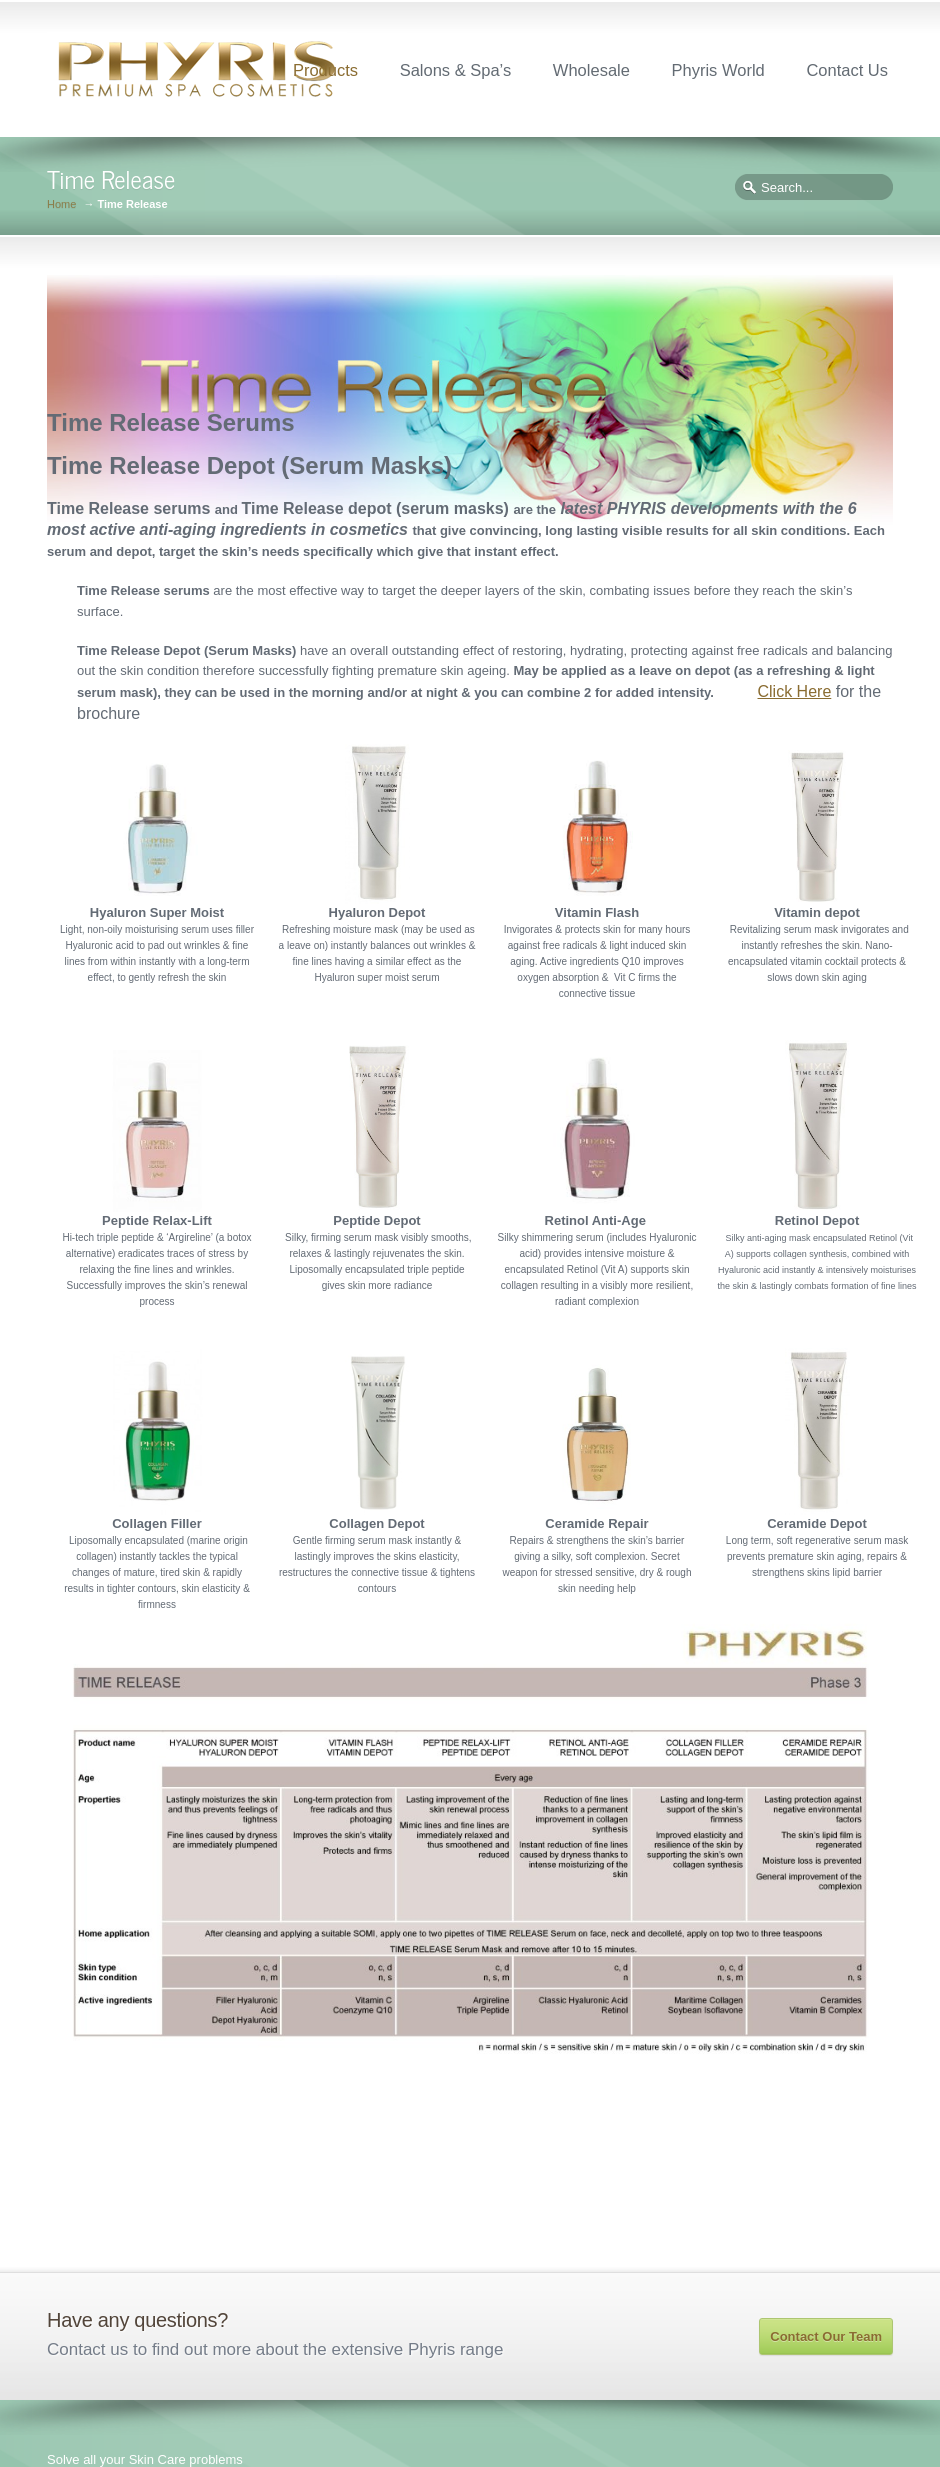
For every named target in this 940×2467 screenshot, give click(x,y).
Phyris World (718, 70)
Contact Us (847, 70)
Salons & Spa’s (456, 70)
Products (325, 70)
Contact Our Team (826, 2336)
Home (61, 204)
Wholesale (591, 70)
